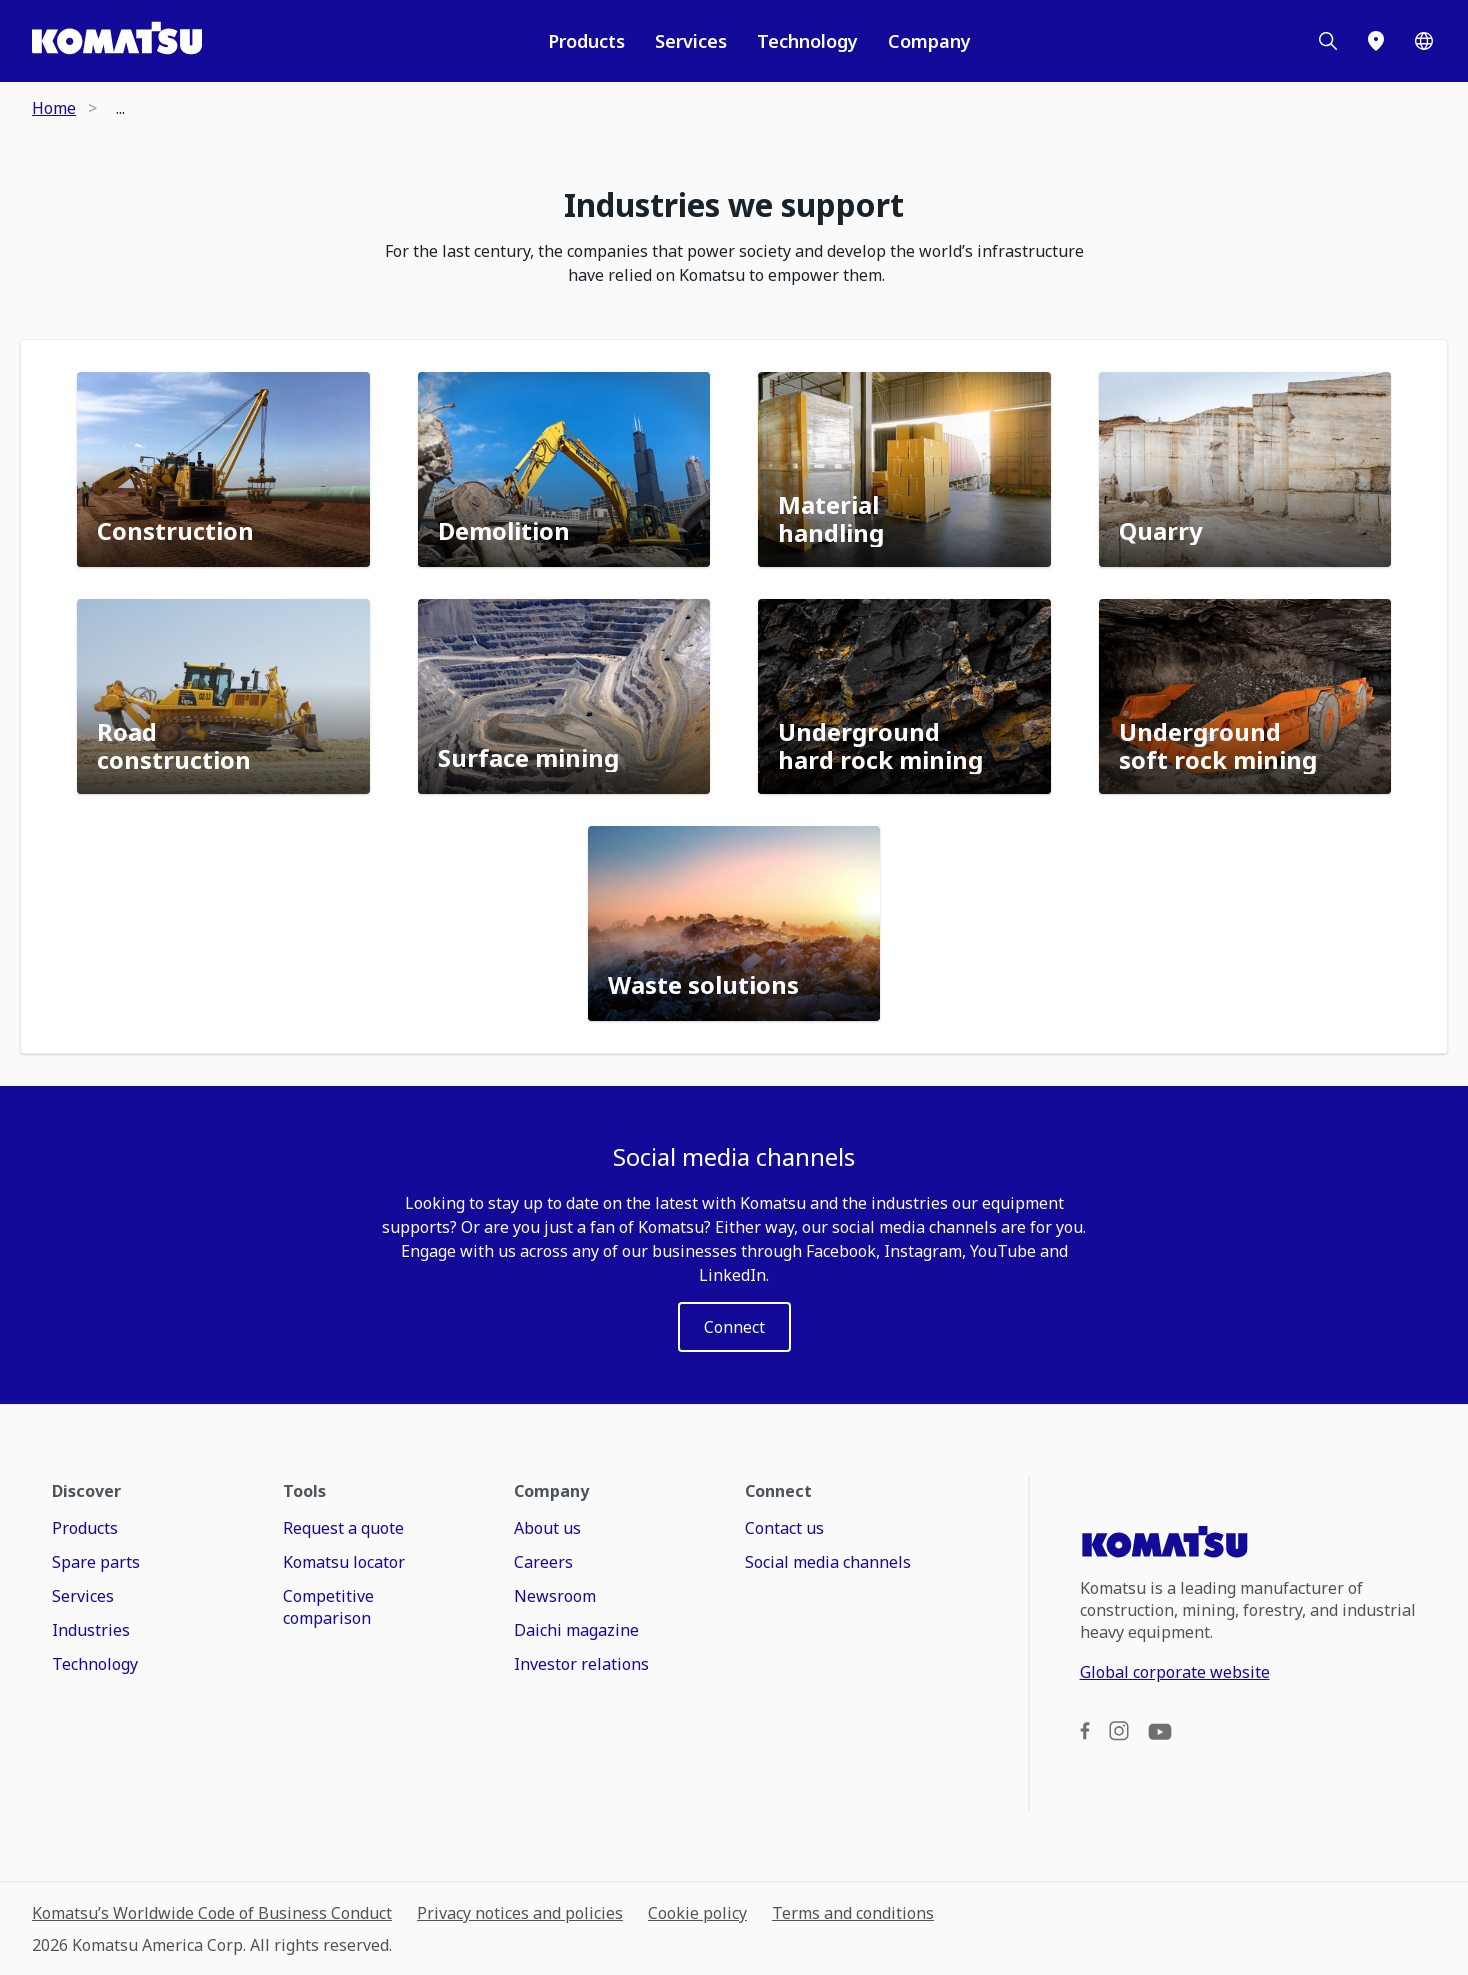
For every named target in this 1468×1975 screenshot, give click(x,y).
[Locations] (1376, 41)
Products (586, 41)
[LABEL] (734, 1327)
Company (929, 41)
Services (691, 41)
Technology (807, 41)
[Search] (1328, 41)
